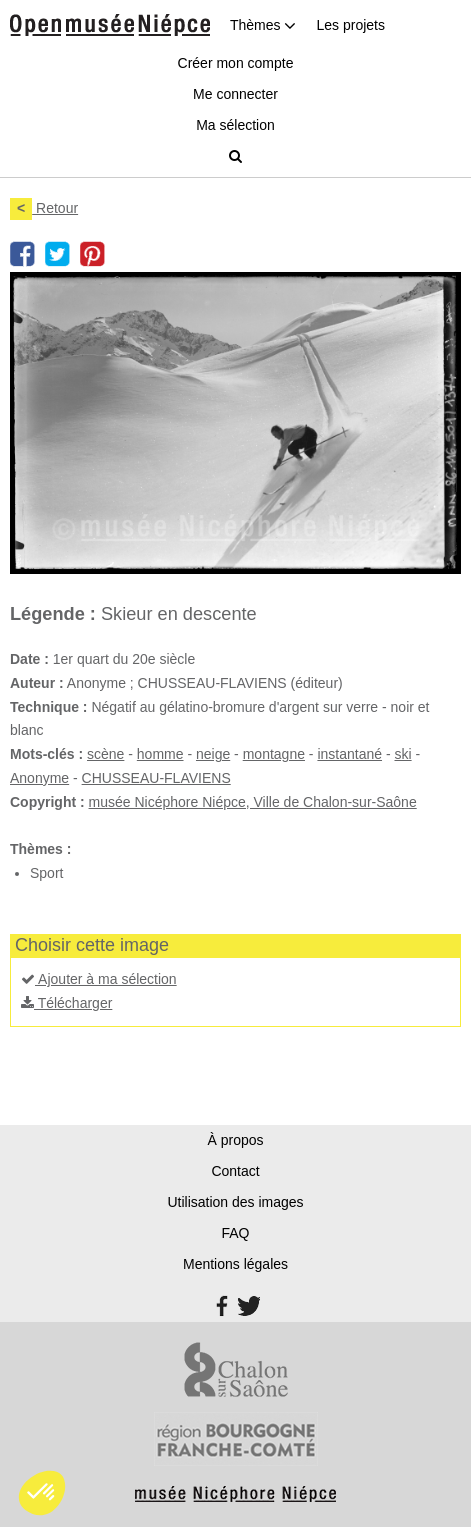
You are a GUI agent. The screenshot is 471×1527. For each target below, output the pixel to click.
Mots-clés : (46, 754)
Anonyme (39, 778)
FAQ (235, 1233)
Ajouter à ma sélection (99, 979)
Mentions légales (235, 1264)
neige (213, 754)
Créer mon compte (236, 63)
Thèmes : (40, 849)
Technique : (49, 707)
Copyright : (47, 802)
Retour (44, 208)
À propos (235, 1140)
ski (402, 754)
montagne (274, 754)
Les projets (350, 25)
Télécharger (66, 1003)
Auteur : (37, 683)
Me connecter (235, 94)
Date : (29, 659)
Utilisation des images (235, 1202)
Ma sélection (235, 125)
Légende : (53, 614)
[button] (42, 1493)
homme (160, 754)
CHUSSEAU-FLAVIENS (156, 778)
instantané (349, 754)
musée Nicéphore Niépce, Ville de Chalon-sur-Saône (253, 802)
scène (105, 754)
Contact (235, 1171)
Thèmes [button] (263, 25)
